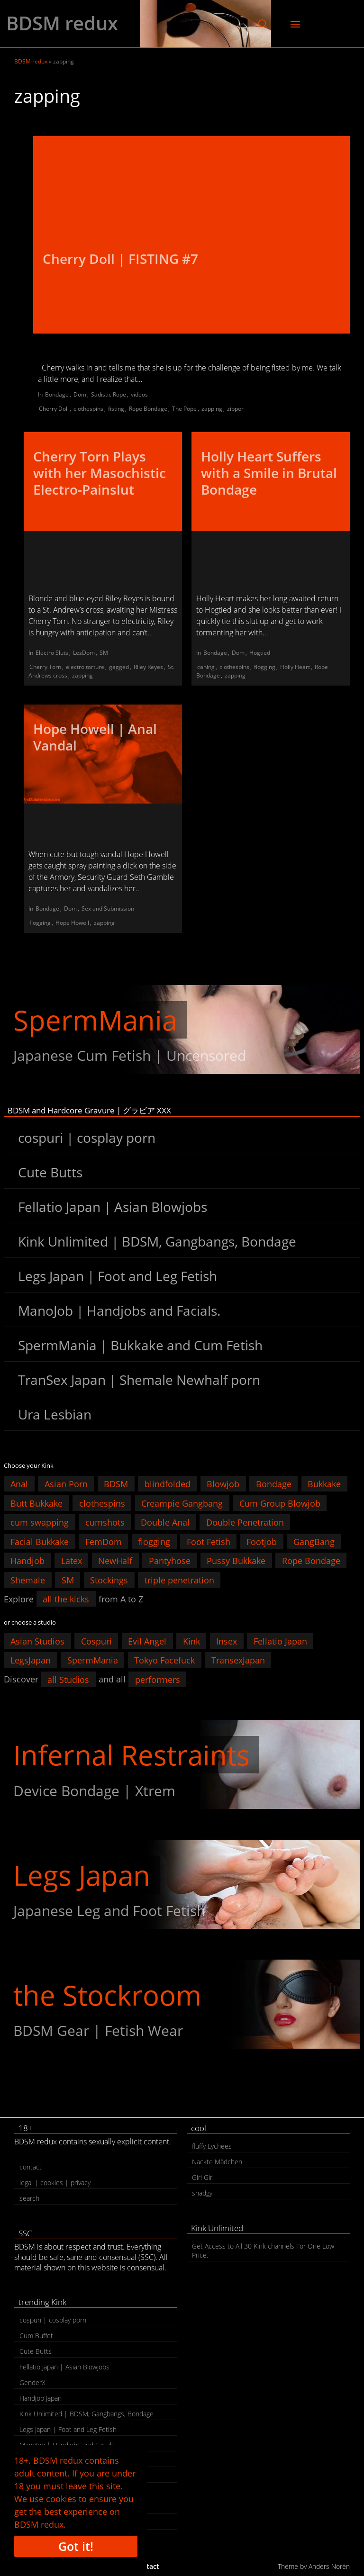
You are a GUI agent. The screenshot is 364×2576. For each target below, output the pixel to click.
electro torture (85, 667)
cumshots (105, 1522)
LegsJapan (30, 1660)
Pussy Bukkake (236, 1560)
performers (157, 1679)
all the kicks (66, 1599)
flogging (264, 667)
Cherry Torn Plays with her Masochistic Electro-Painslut (99, 472)
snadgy (202, 2192)
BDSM (116, 1484)
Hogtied (259, 653)
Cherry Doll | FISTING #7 (120, 259)
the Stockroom (107, 1995)
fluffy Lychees (212, 2146)
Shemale (27, 1579)
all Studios (68, 1679)
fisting (116, 409)
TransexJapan (238, 1660)
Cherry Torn (45, 667)
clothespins (88, 409)
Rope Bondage (148, 409)
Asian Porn (66, 1484)
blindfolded (168, 1484)
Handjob (27, 1560)
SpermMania (95, 1020)
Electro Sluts (52, 653)
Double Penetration (245, 1522)
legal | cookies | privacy (55, 2182)
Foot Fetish (208, 1541)
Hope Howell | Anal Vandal (95, 737)
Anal (19, 1484)
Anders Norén (329, 2566)
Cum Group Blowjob (279, 1503)
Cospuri (96, 1640)
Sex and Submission (108, 908)
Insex (226, 1640)
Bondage (57, 394)
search (29, 2198)
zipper (235, 409)
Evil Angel (147, 1640)
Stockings (109, 1579)
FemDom (103, 1541)
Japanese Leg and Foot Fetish (109, 1910)
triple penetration (179, 1579)
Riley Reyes (148, 667)
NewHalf (115, 1560)
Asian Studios (37, 1640)
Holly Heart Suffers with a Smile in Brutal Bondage (269, 472)
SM (104, 653)
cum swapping (39, 1522)
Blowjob (223, 1484)
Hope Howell (72, 923)
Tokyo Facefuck (164, 1660)
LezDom (84, 653)
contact (30, 2166)
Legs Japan (81, 1875)
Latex (71, 1560)
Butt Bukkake (36, 1503)
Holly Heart (295, 667)
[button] (262, 23)
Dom (79, 394)
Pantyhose (170, 1560)
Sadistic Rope (108, 394)
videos (139, 394)
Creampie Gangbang (182, 1503)
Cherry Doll (54, 409)
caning (206, 667)
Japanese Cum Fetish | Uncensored (129, 1055)
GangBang (314, 1541)
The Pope (184, 409)
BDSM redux (62, 23)
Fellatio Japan (280, 1640)
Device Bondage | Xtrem (94, 1790)
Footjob (261, 1541)
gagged (119, 667)
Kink (191, 1640)
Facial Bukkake (39, 1541)
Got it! (75, 2546)
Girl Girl (203, 2177)
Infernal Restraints (131, 1754)
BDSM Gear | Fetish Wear (98, 2030)
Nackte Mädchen (217, 2161)
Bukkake (324, 1484)
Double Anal (165, 1522)
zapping (211, 409)
